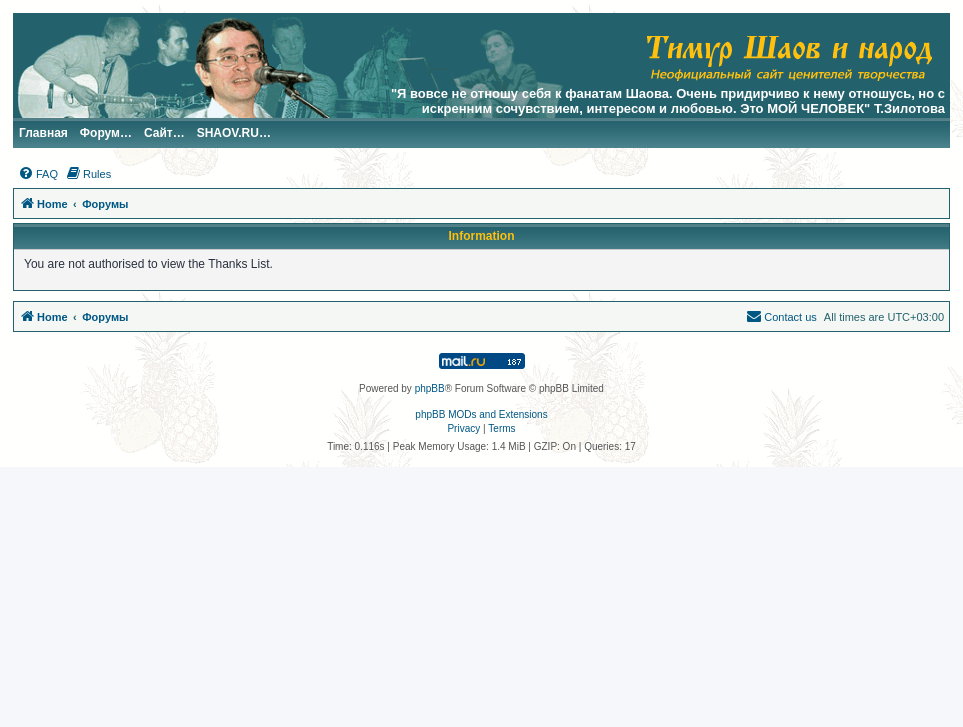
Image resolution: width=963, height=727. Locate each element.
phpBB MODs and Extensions (481, 414)
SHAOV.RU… (234, 133)
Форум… (106, 133)
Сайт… (164, 133)
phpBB (430, 388)
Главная (43, 133)
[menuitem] (38, 174)
